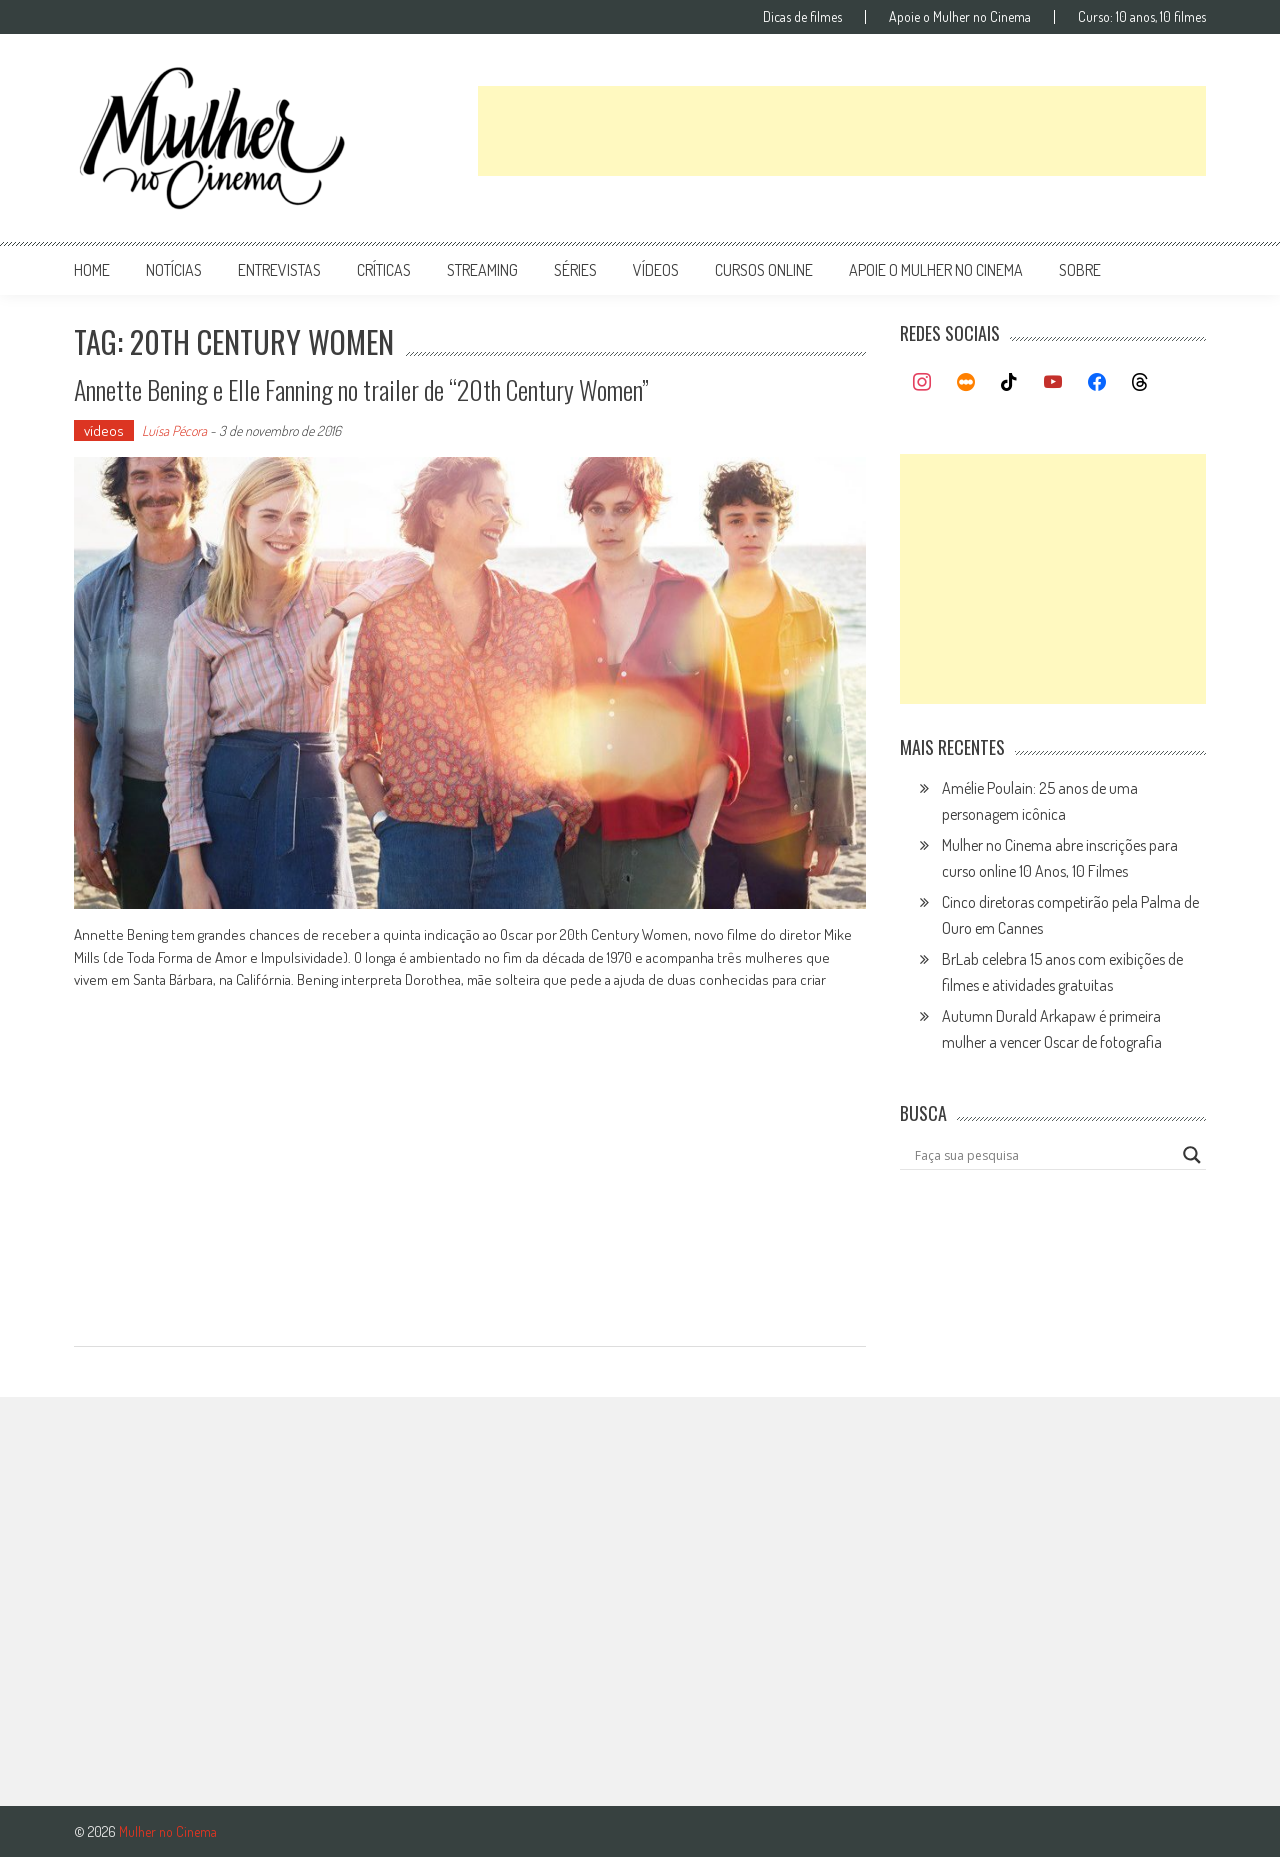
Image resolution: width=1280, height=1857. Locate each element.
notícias (174, 270)
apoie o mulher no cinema (936, 270)
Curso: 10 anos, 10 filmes (1142, 17)
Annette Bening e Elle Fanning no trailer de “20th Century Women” (361, 389)
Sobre (1080, 270)
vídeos (656, 270)
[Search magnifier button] (1192, 1155)
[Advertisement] (842, 131)
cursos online (764, 270)
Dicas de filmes (802, 17)
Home (92, 270)
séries (575, 270)
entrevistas (279, 270)
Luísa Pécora (174, 430)
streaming (482, 270)
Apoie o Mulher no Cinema (960, 17)
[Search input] (1044, 1155)
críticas (384, 270)
